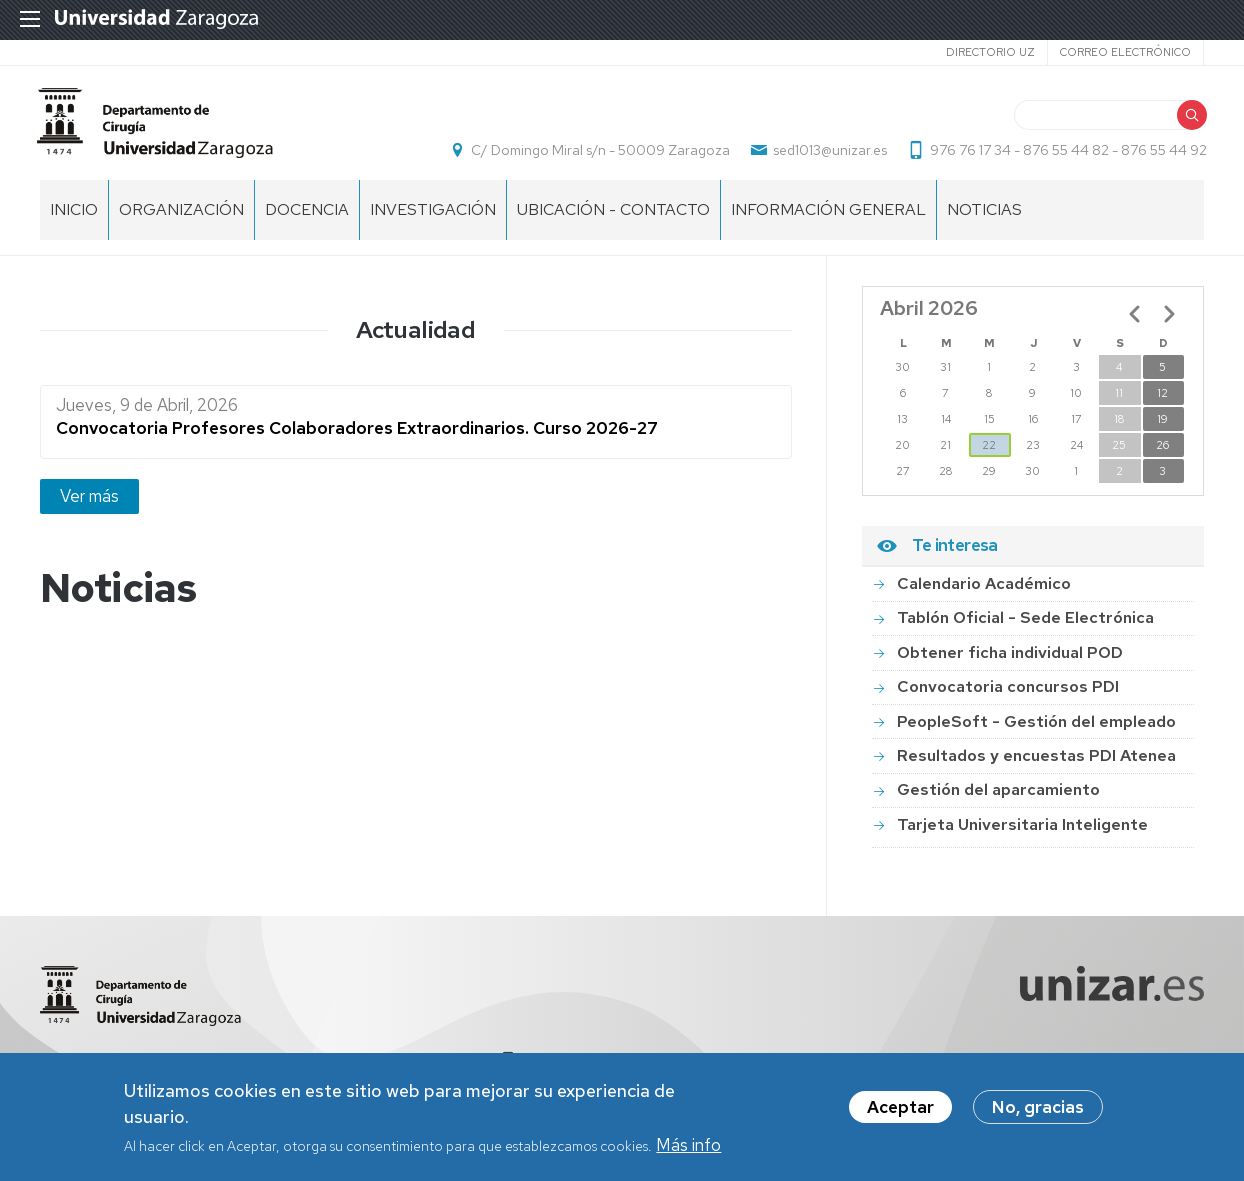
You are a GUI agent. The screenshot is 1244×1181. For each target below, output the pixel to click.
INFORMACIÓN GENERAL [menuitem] (828, 220)
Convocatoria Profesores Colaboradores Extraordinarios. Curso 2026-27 (357, 439)
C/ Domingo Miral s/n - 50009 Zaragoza (597, 156)
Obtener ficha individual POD (1010, 663)
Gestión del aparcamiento (998, 800)
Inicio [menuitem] (74, 220)
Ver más (89, 507)
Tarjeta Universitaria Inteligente (1022, 835)
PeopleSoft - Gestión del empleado (1036, 732)
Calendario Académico (984, 594)
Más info (688, 1145)
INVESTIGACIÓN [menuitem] (433, 220)
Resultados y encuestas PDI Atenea (1036, 766)
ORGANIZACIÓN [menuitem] (181, 220)
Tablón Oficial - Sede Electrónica (1025, 628)
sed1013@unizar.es (827, 156)
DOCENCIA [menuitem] (307, 220)
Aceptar (900, 1107)
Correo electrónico (1125, 52)
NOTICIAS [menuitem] (984, 220)
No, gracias (1038, 1107)
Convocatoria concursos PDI (1008, 697)
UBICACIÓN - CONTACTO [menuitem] (613, 220)
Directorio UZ (990, 52)
